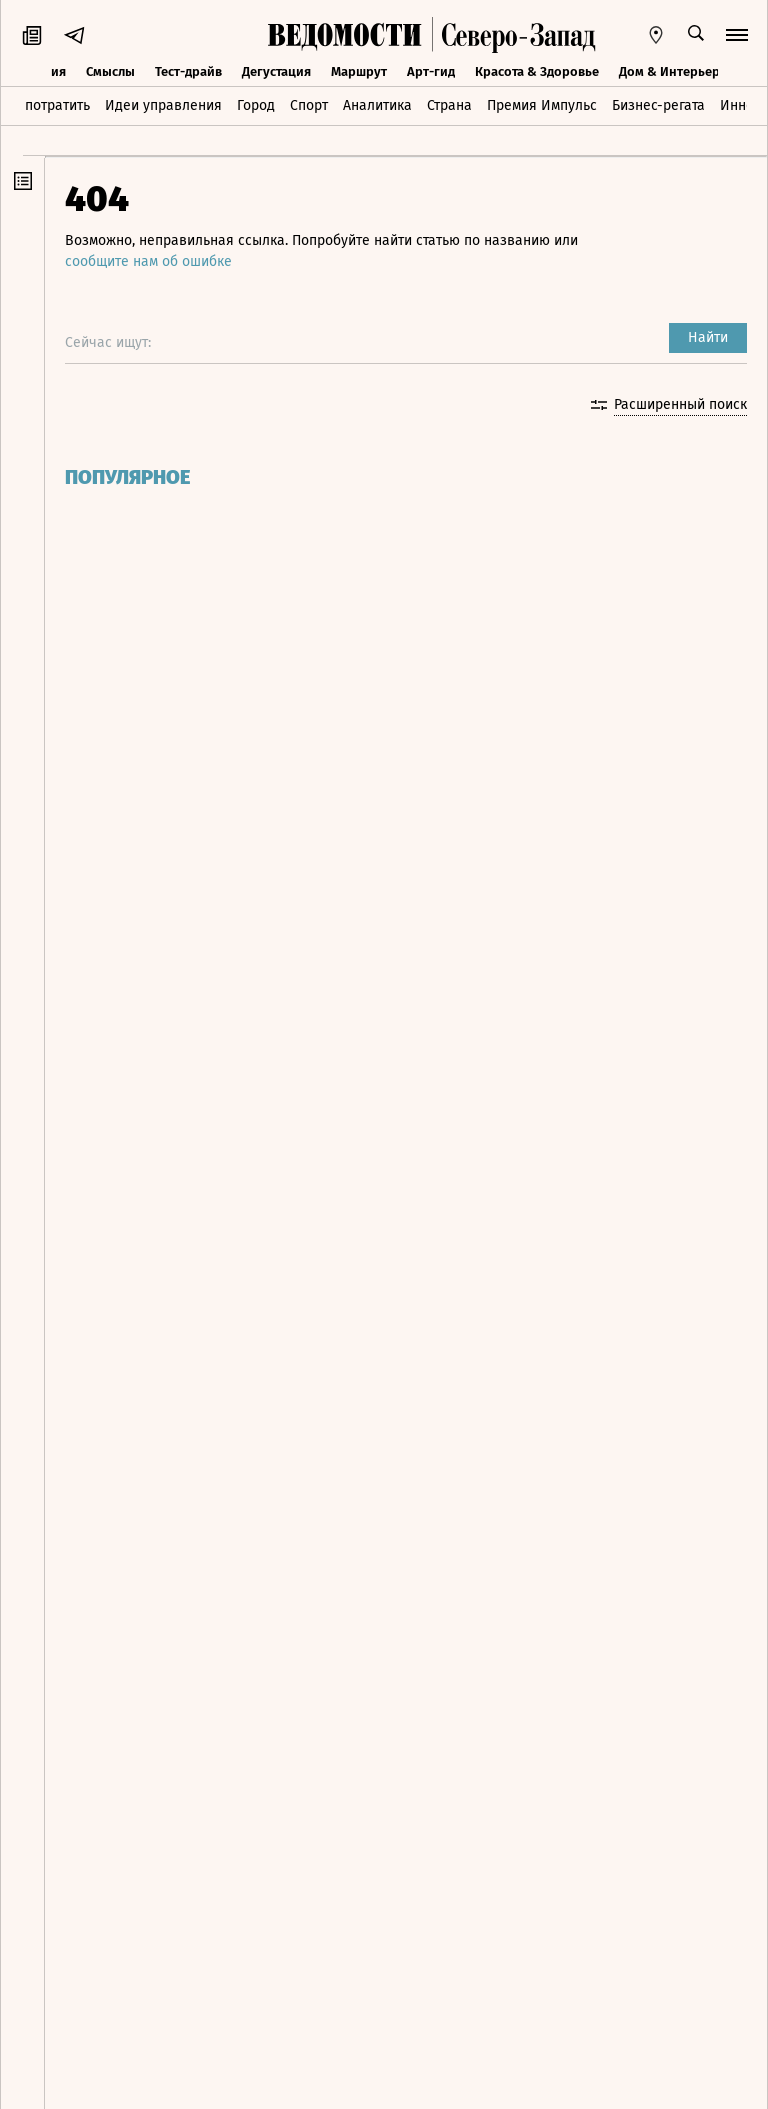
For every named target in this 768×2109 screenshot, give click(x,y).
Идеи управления (163, 105)
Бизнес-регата (658, 105)
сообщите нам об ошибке (148, 261)
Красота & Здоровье (537, 71)
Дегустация (276, 71)
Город (256, 105)
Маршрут (359, 71)
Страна (449, 105)
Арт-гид (431, 71)
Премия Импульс (542, 105)
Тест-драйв (188, 71)
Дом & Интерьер (669, 71)
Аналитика (377, 105)
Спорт (309, 105)
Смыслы (110, 71)
